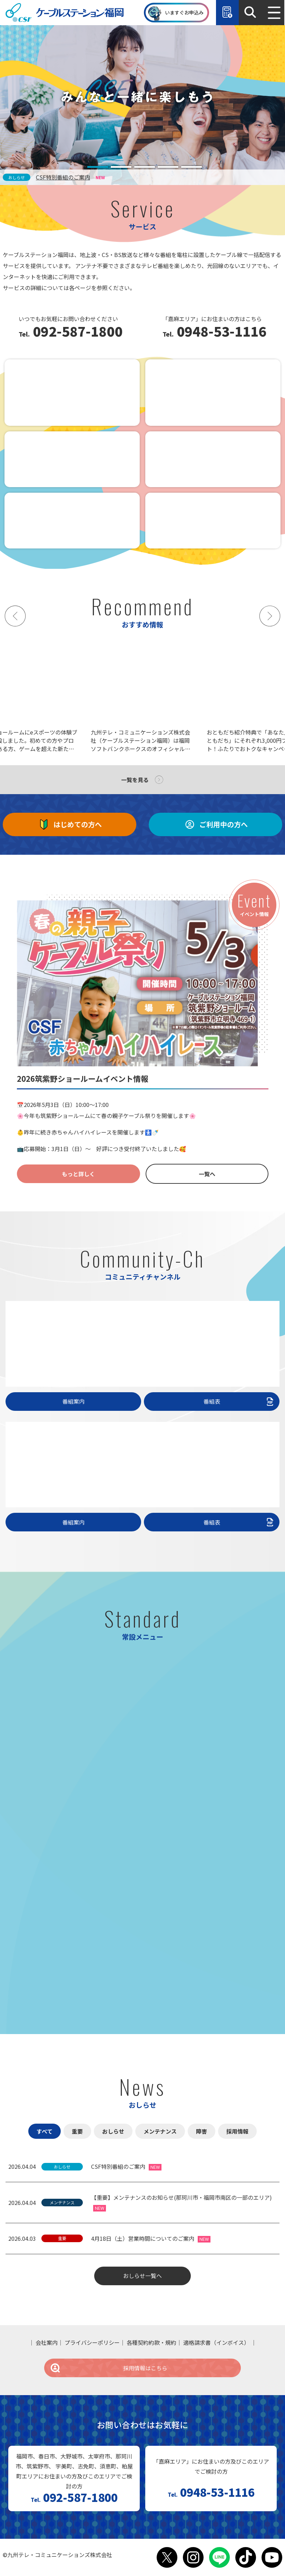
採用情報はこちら (108, 2367)
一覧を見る (135, 780)
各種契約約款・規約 (151, 2342)
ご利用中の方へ (216, 824)
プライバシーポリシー (92, 2342)
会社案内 (47, 2342)
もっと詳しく (78, 1174)
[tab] (97, 167)
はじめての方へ (70, 824)
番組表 (239, 1401)
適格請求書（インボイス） (216, 2342)
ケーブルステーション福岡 (65, 12)
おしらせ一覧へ (142, 2275)
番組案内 (73, 1401)
